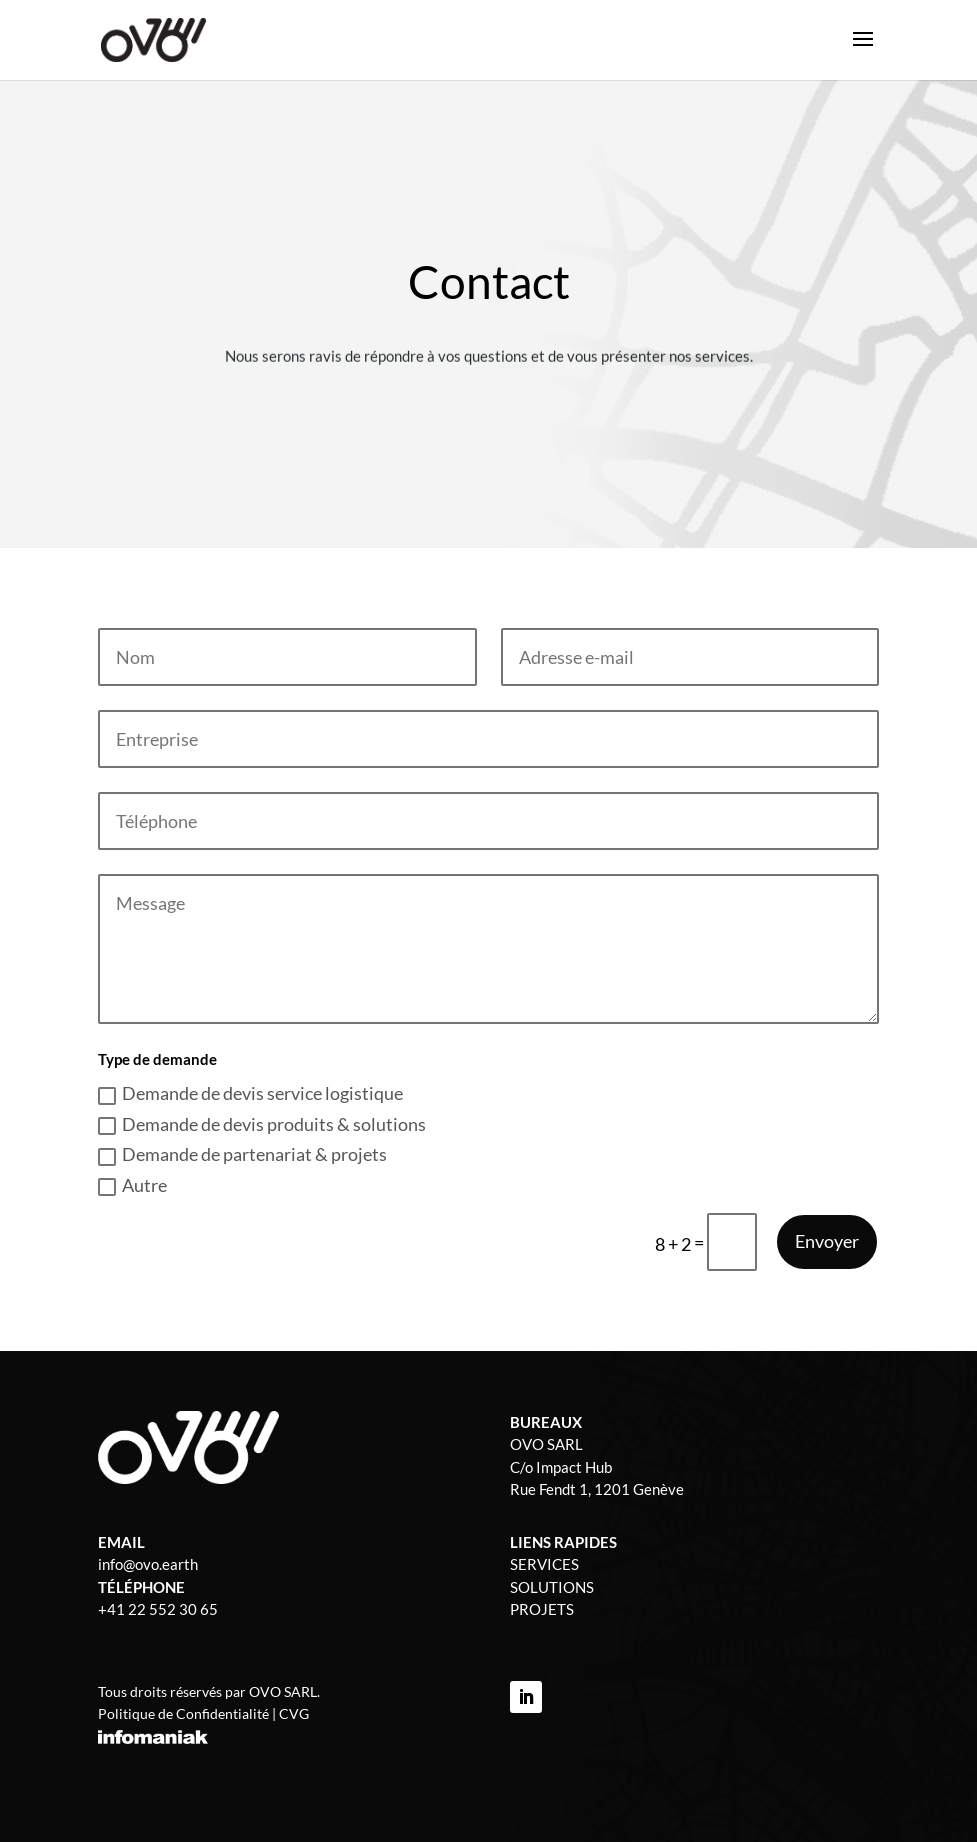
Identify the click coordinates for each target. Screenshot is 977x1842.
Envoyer (827, 1241)
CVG (294, 1713)
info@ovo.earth (148, 1564)
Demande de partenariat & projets (242, 1154)
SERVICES (544, 1564)
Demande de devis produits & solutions (262, 1124)
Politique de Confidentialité (183, 1713)
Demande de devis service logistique (250, 1093)
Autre (132, 1185)
